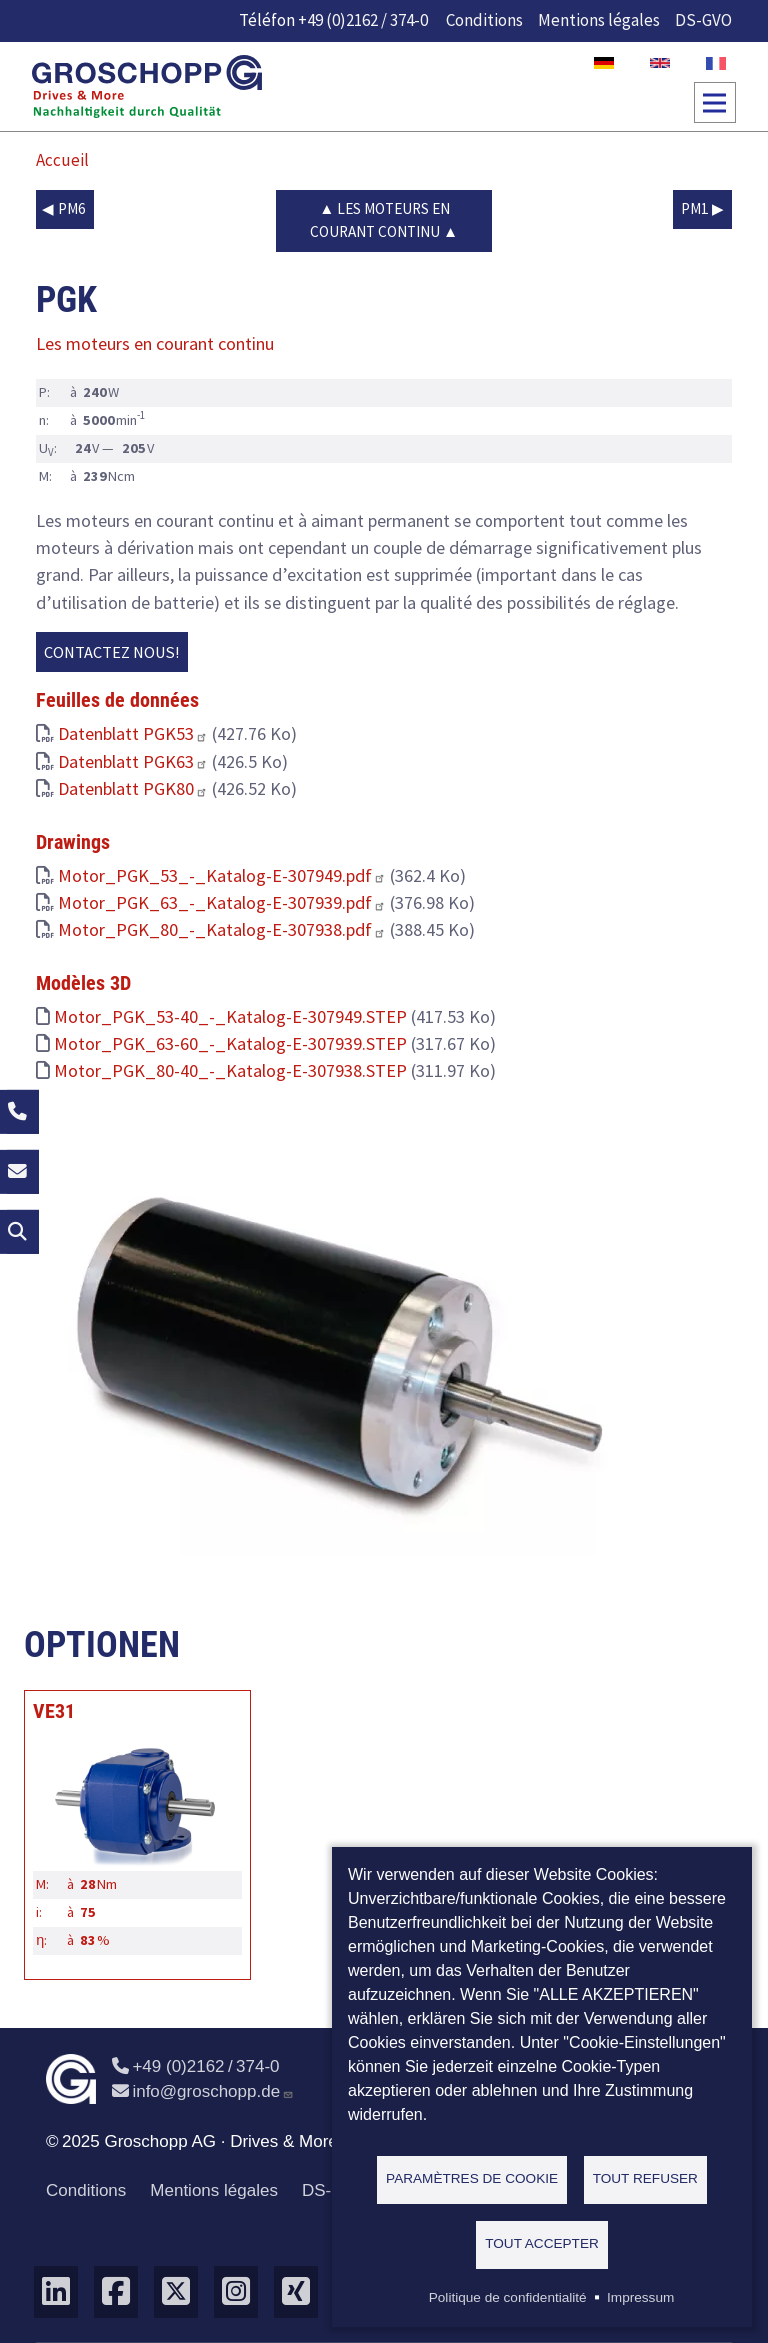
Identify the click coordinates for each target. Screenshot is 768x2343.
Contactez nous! (112, 652)
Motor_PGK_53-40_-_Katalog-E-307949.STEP (230, 1016)
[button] (336, 1342)
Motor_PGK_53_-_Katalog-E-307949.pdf (222, 875)
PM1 (695, 208)
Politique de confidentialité (508, 2297)
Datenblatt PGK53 (133, 733)
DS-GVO (703, 20)
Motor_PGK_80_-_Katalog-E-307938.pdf (222, 929)
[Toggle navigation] (715, 103)
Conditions (484, 20)
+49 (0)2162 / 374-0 (363, 20)
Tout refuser (645, 2178)
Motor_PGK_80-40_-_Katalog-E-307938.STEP (230, 1070)
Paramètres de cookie (472, 2178)
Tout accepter (542, 2243)
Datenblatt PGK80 (133, 788)
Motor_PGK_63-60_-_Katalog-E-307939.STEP (230, 1043)
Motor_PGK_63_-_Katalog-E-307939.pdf (222, 902)
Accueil (62, 160)
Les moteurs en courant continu (380, 220)
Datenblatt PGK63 (133, 761)
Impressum (640, 2297)
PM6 (72, 208)
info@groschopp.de (203, 2091)
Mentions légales (599, 20)
